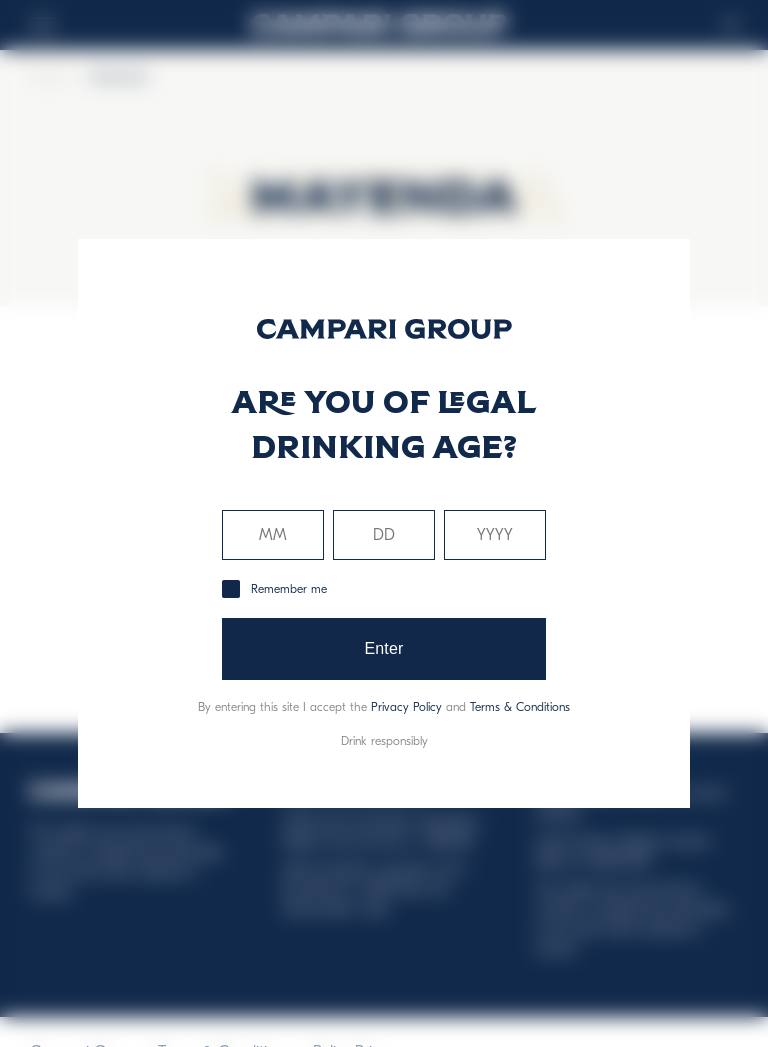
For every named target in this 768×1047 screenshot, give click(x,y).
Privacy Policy (406, 707)
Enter (383, 648)
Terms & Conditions (520, 707)
